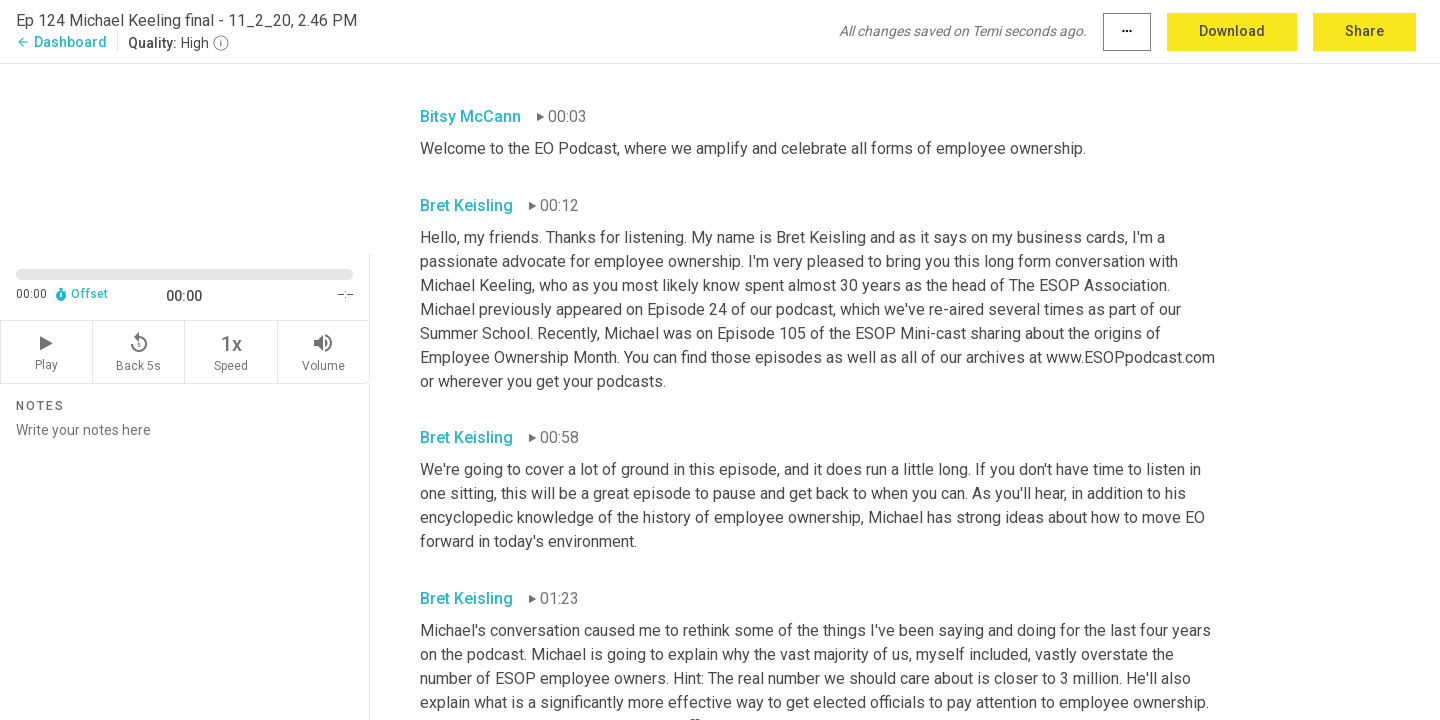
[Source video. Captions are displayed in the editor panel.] (185, 156)
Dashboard (61, 42)
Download (1232, 31)
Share (1364, 31)
